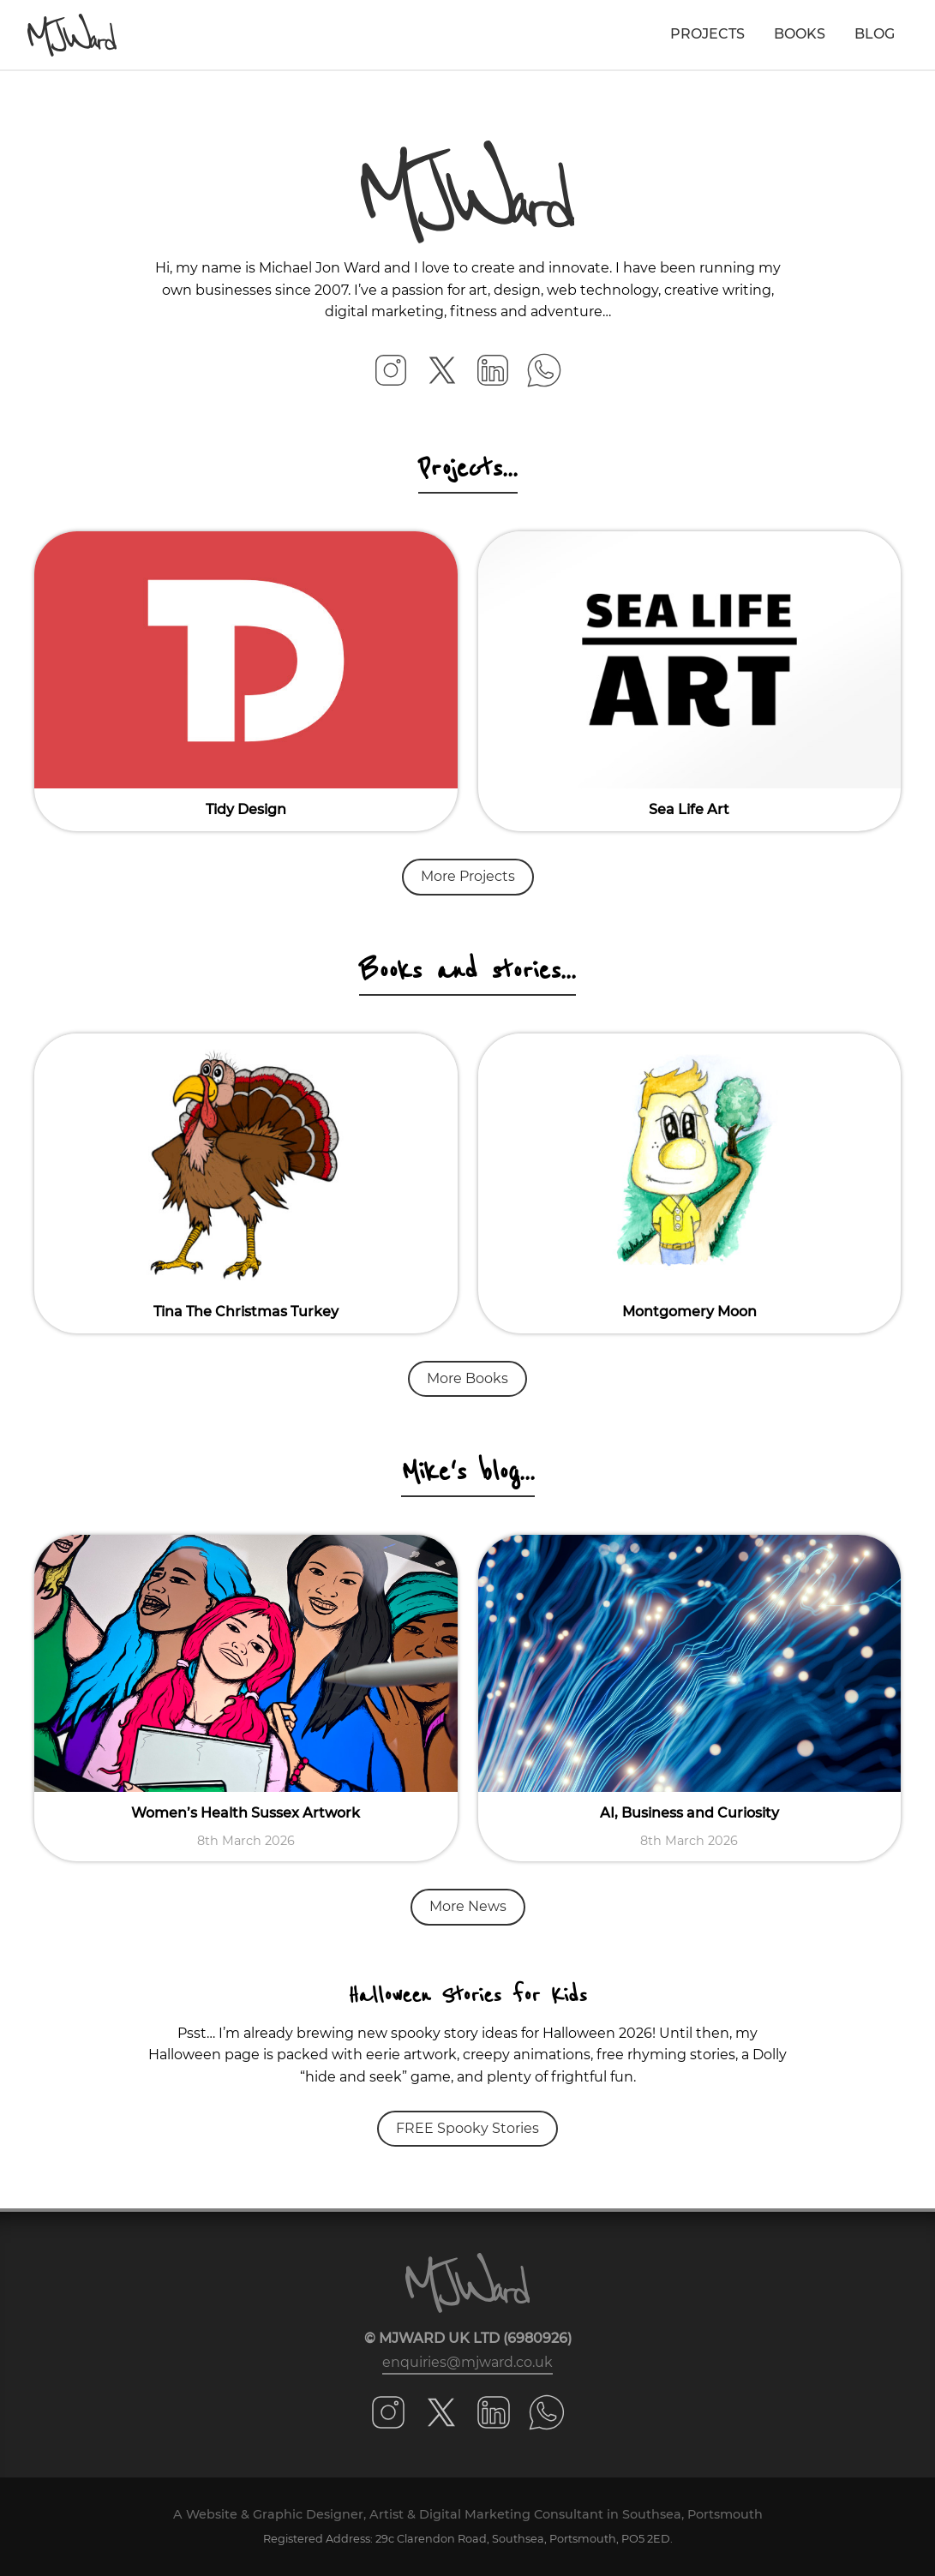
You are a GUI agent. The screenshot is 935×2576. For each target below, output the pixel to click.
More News (467, 1906)
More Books (467, 1378)
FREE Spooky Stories (467, 2128)
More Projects (468, 876)
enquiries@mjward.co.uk (467, 2362)
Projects (707, 34)
